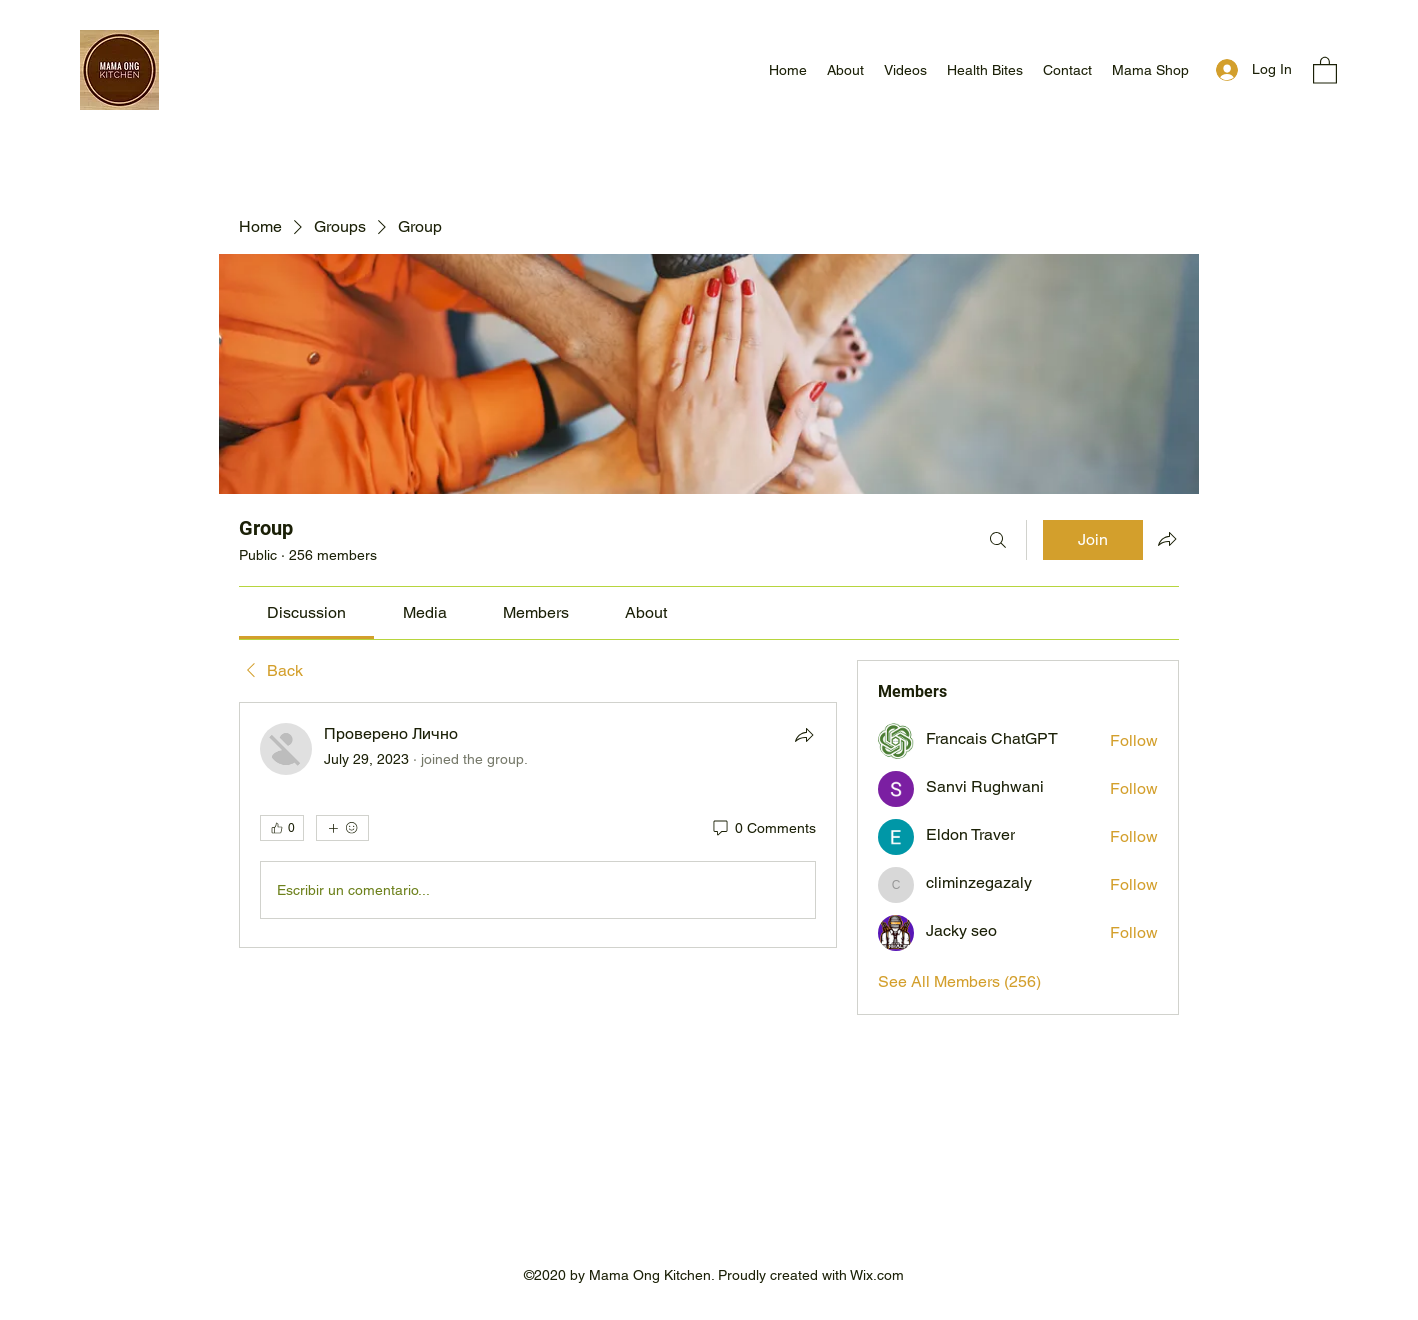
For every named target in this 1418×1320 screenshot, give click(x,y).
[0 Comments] (763, 829)
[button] (1325, 69)
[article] (538, 825)
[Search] (998, 540)
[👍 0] (282, 828)
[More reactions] (342, 828)
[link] (306, 612)
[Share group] (1167, 539)
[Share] (804, 735)
